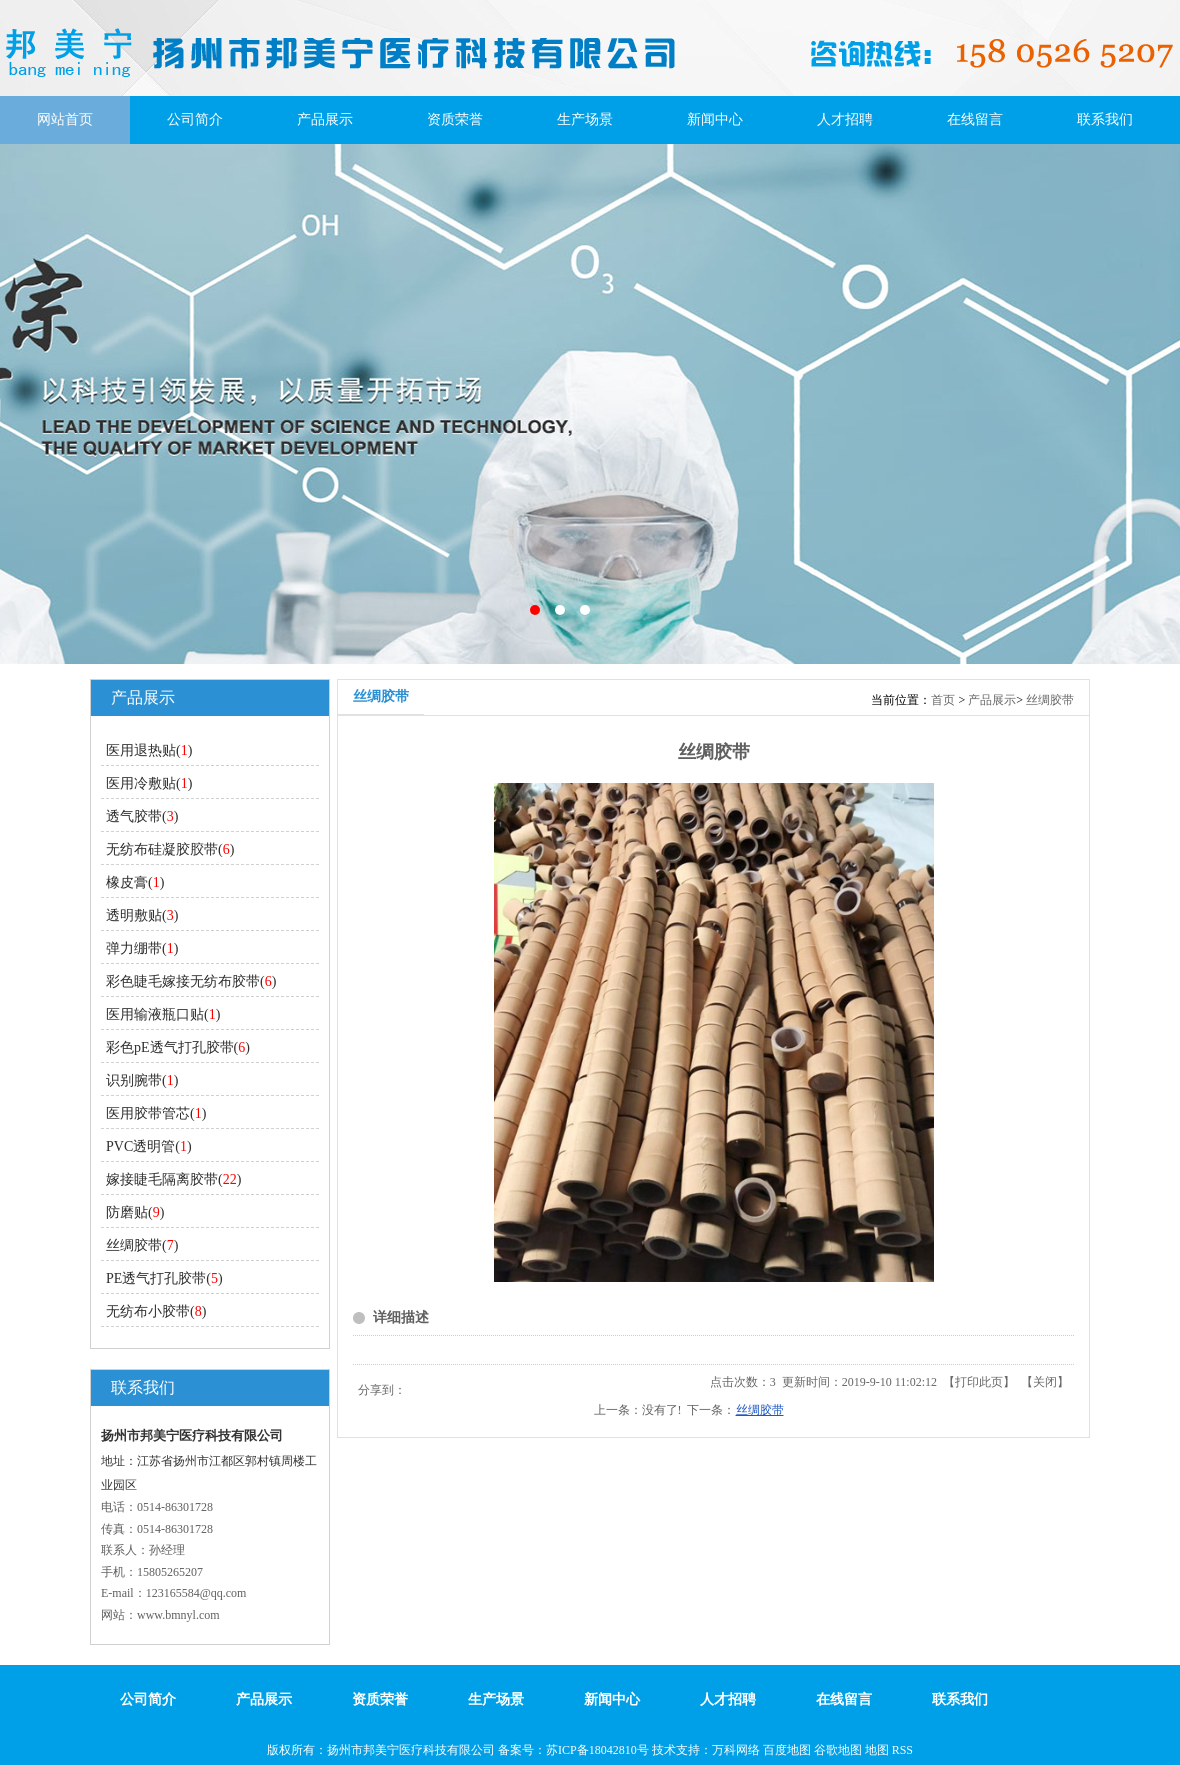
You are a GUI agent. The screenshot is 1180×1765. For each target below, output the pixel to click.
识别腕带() (142, 1080)
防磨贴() (135, 1212)
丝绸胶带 (1050, 700)
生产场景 (585, 119)
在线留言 (975, 119)
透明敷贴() (142, 915)
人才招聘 (845, 119)
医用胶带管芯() (156, 1113)
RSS (902, 1750)
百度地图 (787, 1750)
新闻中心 (715, 119)
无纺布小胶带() (156, 1311)
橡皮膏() (135, 882)
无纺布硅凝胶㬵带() (170, 849)
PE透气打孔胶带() (164, 1278)
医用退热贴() (149, 750)
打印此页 (979, 1382)
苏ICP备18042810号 (597, 1750)
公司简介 (195, 119)
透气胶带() (142, 816)
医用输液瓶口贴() (163, 1014)
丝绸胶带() (142, 1245)
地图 (877, 1750)
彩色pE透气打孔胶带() (178, 1047)
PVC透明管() (149, 1146)
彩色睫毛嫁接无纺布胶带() (191, 981)
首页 (943, 700)
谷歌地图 (838, 1750)
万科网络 (737, 1750)
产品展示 (325, 119)
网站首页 (65, 119)
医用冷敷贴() (149, 783)
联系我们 (1105, 119)
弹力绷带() (142, 948)
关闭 (1045, 1382)
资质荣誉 (455, 119)
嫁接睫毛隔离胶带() (173, 1179)
